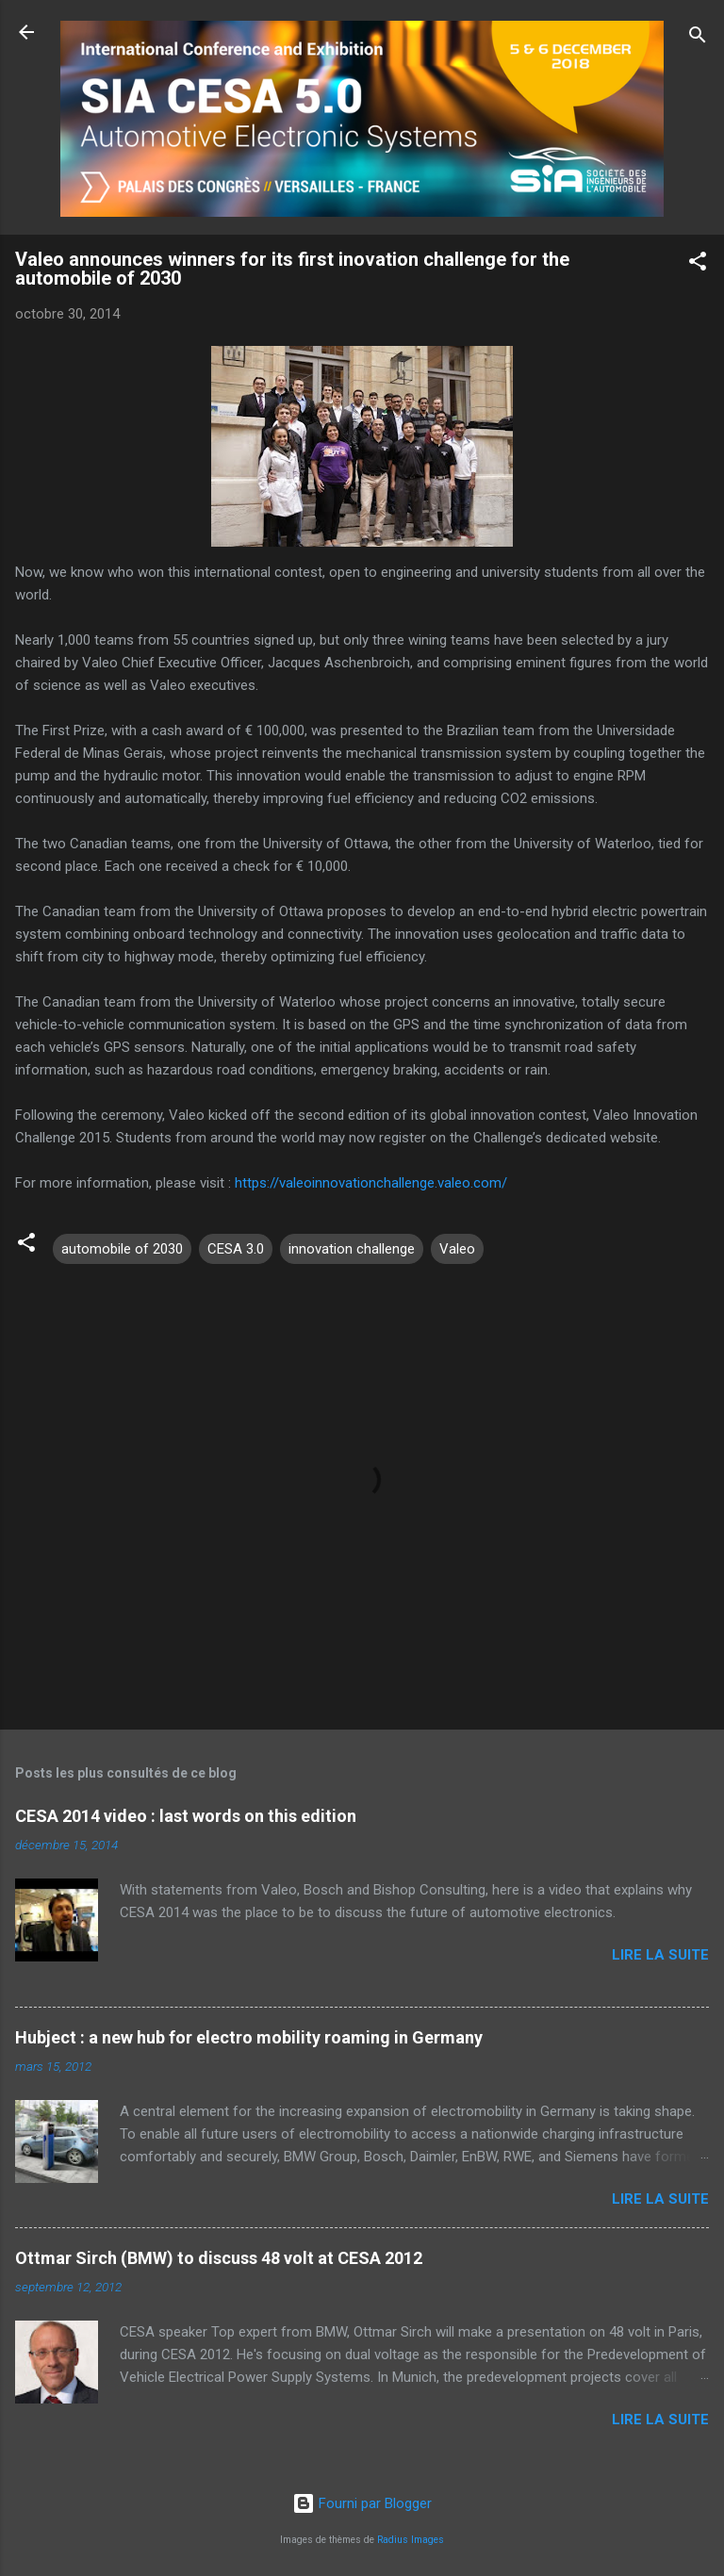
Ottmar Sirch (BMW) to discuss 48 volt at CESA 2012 (218, 2258)
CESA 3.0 (235, 1248)
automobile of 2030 (122, 1248)
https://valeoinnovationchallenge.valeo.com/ (371, 1182)
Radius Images (410, 2540)
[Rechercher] (697, 38)
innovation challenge (351, 1248)
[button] (697, 264)
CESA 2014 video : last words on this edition (185, 1816)
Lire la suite (660, 1954)
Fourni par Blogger (362, 2503)
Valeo (457, 1248)
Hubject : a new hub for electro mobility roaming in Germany (249, 2037)
